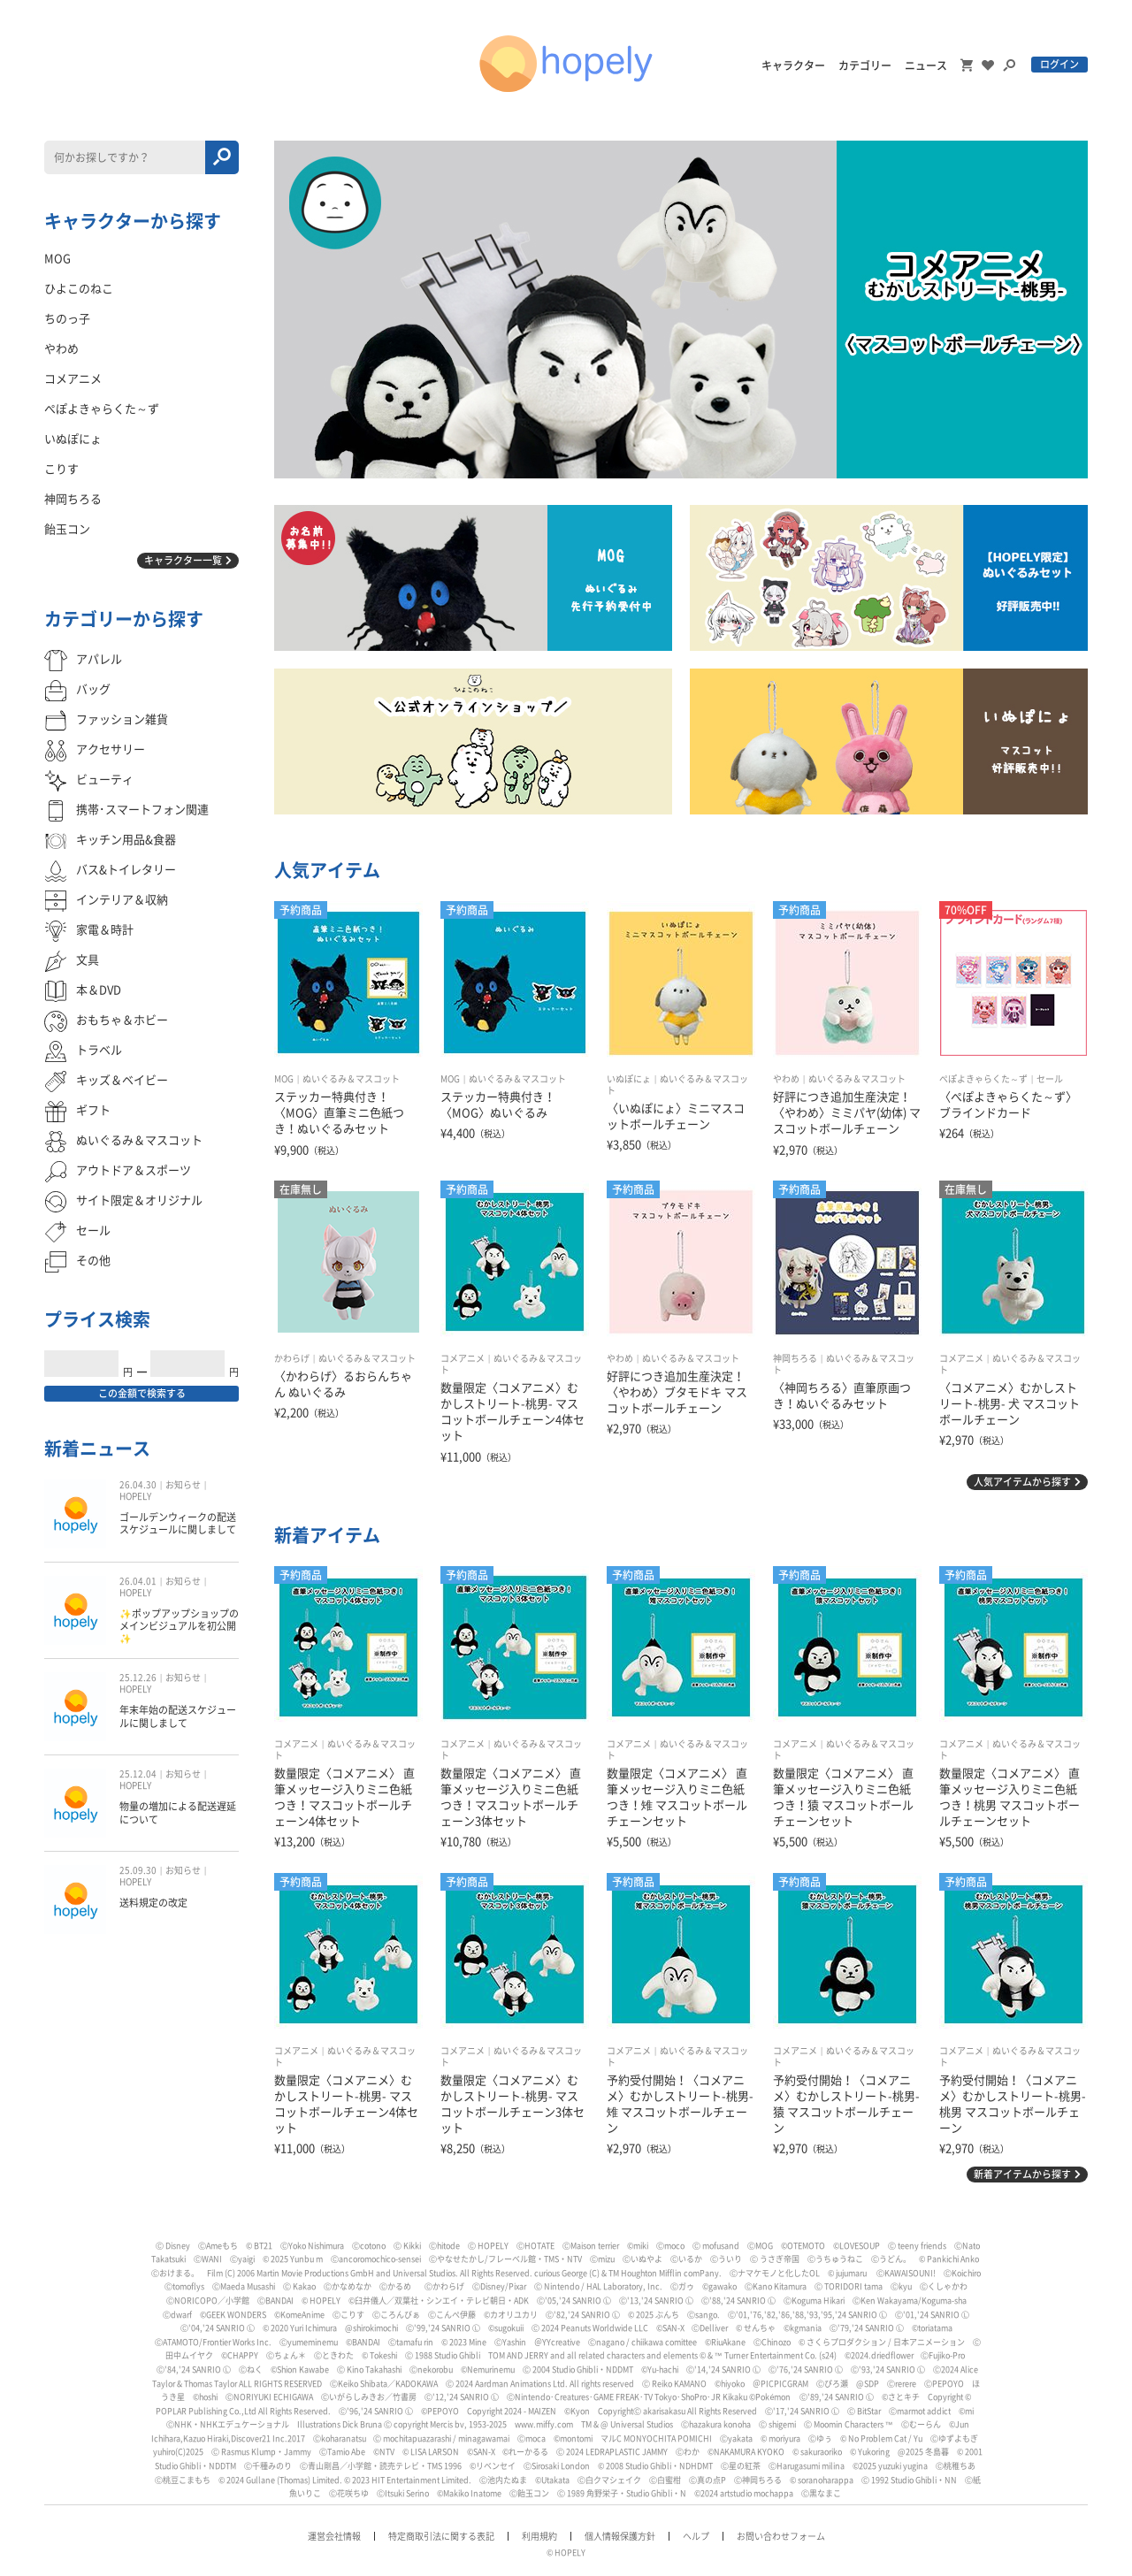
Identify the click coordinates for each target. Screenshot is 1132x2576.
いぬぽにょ (629, 1078)
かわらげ (292, 1358)
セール (1049, 1078)
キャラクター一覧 (183, 560)
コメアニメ (462, 1358)
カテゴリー (864, 65)
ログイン (1059, 64)
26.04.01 (138, 1581)
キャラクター (793, 65)
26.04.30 (138, 1484)
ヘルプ (696, 2536)
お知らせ (183, 1484)
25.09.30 (138, 1870)
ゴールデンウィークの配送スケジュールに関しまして (177, 1523)
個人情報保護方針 (620, 2536)
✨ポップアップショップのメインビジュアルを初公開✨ (179, 1626)
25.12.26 (138, 1677)
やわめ (786, 1078)
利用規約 (539, 2536)
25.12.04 (138, 1774)
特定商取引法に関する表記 (441, 2536)
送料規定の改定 (153, 1902)
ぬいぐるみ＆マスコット (351, 1078)
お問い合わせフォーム (781, 2536)
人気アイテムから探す (1022, 1482)
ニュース (926, 65)
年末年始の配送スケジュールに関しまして (177, 1716)
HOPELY (135, 1496)
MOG (284, 1078)
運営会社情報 (334, 2536)
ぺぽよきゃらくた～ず (983, 1078)
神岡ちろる (795, 1358)
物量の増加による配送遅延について (177, 1812)
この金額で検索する (142, 1393)
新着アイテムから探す (1022, 2174)
